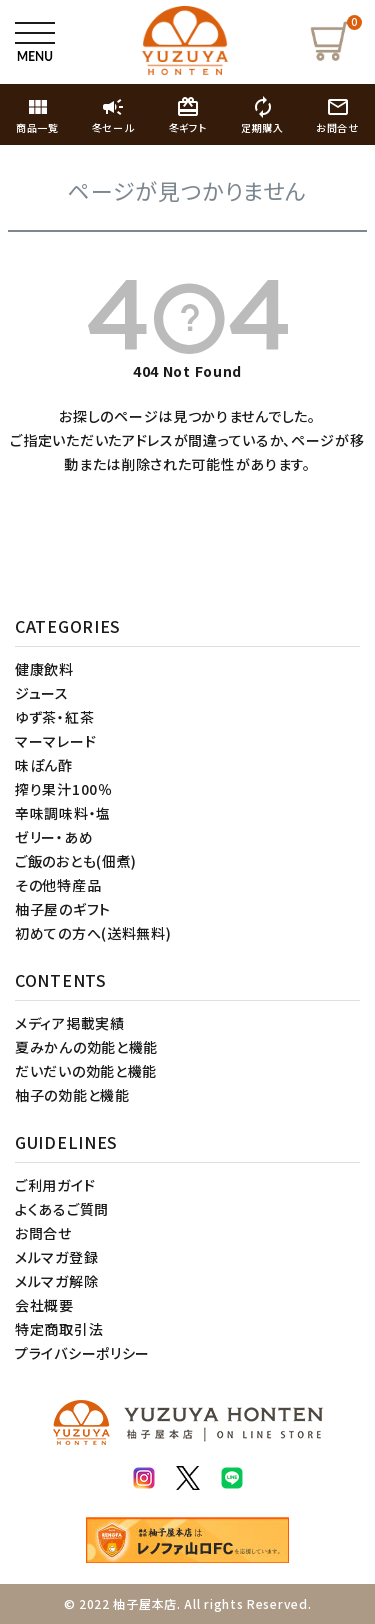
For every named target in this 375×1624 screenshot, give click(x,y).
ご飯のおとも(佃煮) (76, 861)
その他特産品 (58, 885)
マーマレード (55, 741)
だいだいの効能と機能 (86, 1071)
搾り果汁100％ (64, 789)
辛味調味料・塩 (63, 813)
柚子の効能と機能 (72, 1095)
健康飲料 (44, 669)
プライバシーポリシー (82, 1353)
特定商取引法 (59, 1329)
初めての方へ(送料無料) (93, 933)
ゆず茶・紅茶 (54, 717)
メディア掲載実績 (70, 1023)
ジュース (42, 693)
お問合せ (43, 1233)
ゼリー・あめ (54, 837)
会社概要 (44, 1305)
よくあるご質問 (62, 1209)
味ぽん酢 (44, 765)
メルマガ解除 (56, 1281)
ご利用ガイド (55, 1185)
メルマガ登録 (56, 1257)
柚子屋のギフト (63, 909)
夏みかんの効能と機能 (86, 1047)
